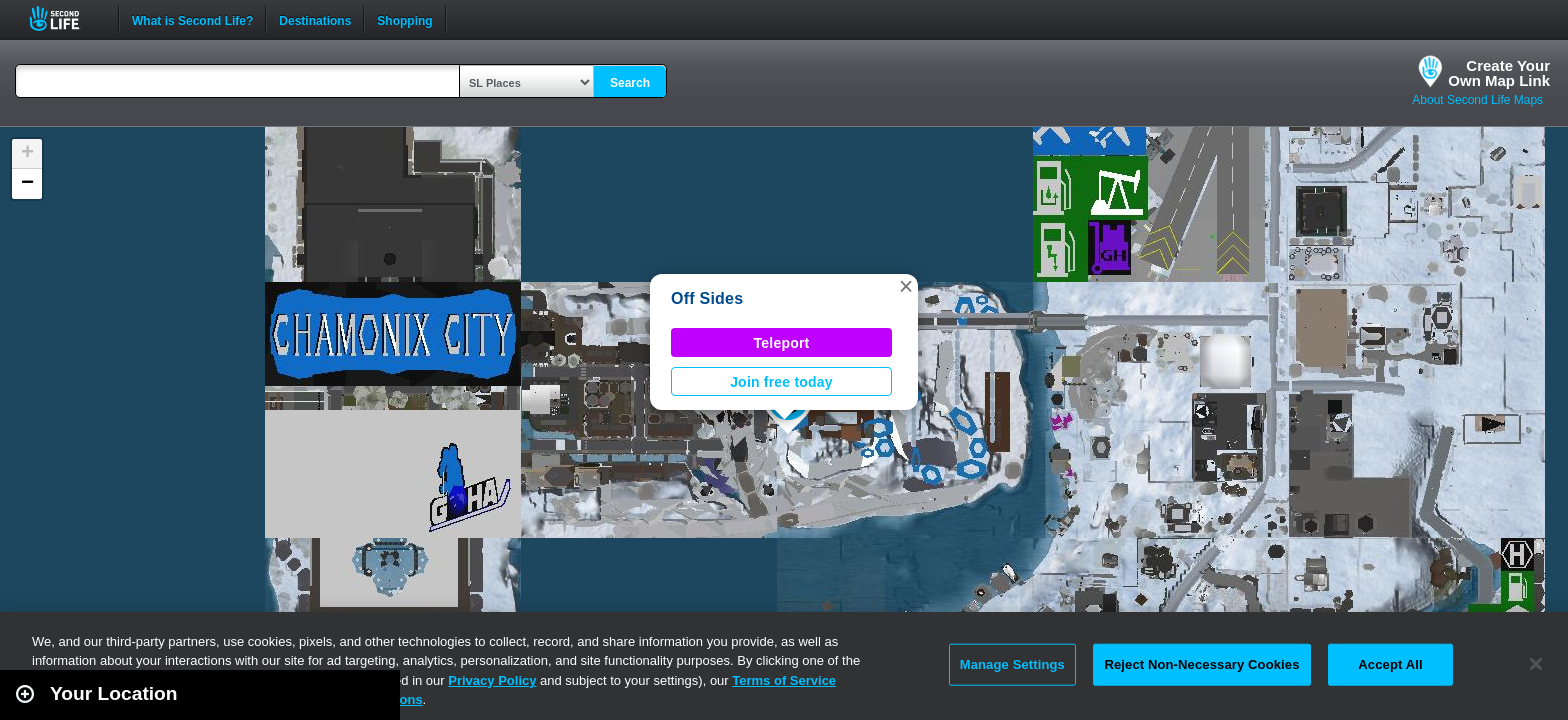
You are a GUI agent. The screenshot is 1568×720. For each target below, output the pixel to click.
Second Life (65, 18)
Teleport (782, 343)
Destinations (315, 19)
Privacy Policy (492, 680)
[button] (906, 286)
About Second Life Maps (1477, 100)
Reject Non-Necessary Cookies (1201, 664)
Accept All (1390, 664)
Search (630, 83)
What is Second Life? (192, 19)
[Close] (1536, 664)
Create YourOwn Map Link (1499, 73)
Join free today (781, 382)
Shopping (404, 19)
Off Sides (707, 298)
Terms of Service (784, 680)
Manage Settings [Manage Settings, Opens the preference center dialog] (1012, 664)
